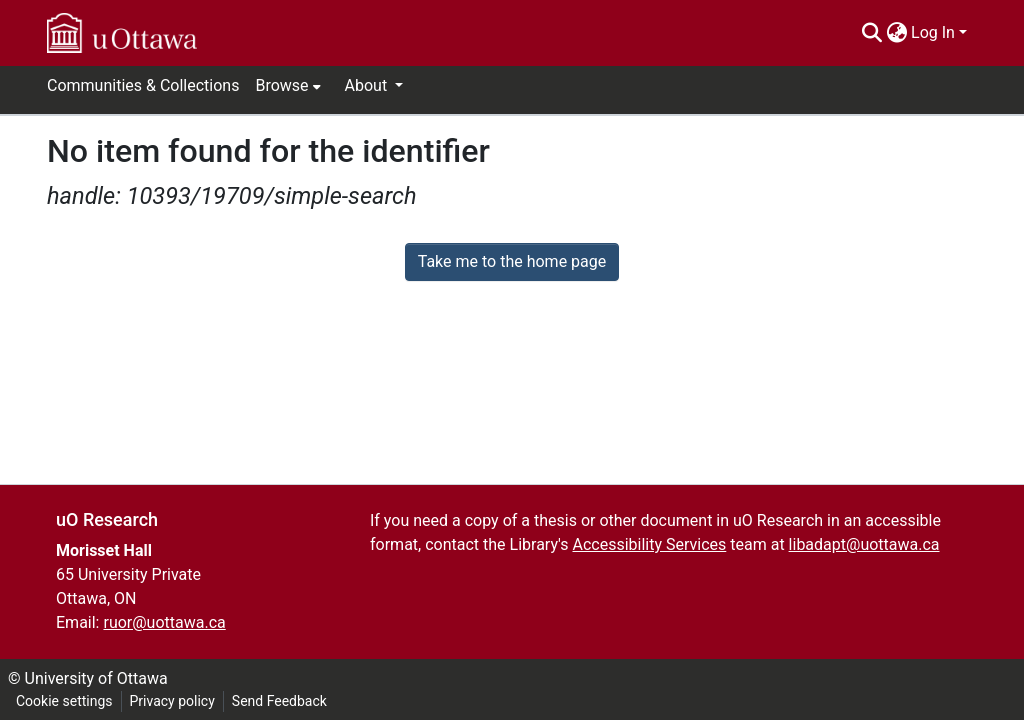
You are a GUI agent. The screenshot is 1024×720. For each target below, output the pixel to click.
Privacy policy (172, 701)
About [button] (368, 85)
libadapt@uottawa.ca (864, 544)
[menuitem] (896, 33)
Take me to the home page (512, 261)
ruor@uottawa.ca (164, 622)
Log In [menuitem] (933, 32)
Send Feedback (279, 701)
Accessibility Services (649, 544)
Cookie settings (64, 701)
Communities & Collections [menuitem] (143, 85)
